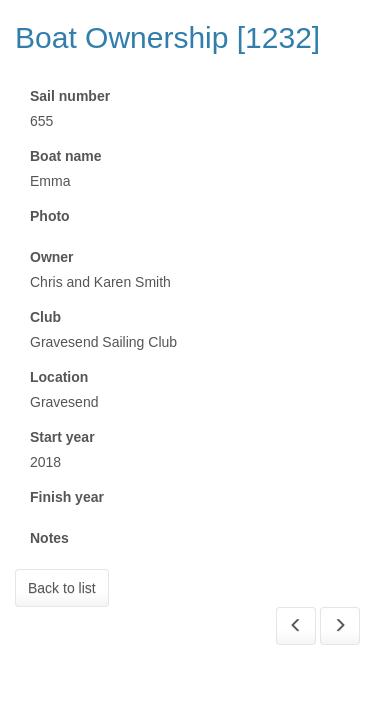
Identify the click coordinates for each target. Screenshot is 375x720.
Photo (50, 216)
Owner (52, 257)
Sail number (70, 96)
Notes (49, 538)
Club (45, 317)
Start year (62, 437)
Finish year (67, 497)
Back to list (62, 588)
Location (59, 377)
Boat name (66, 156)
